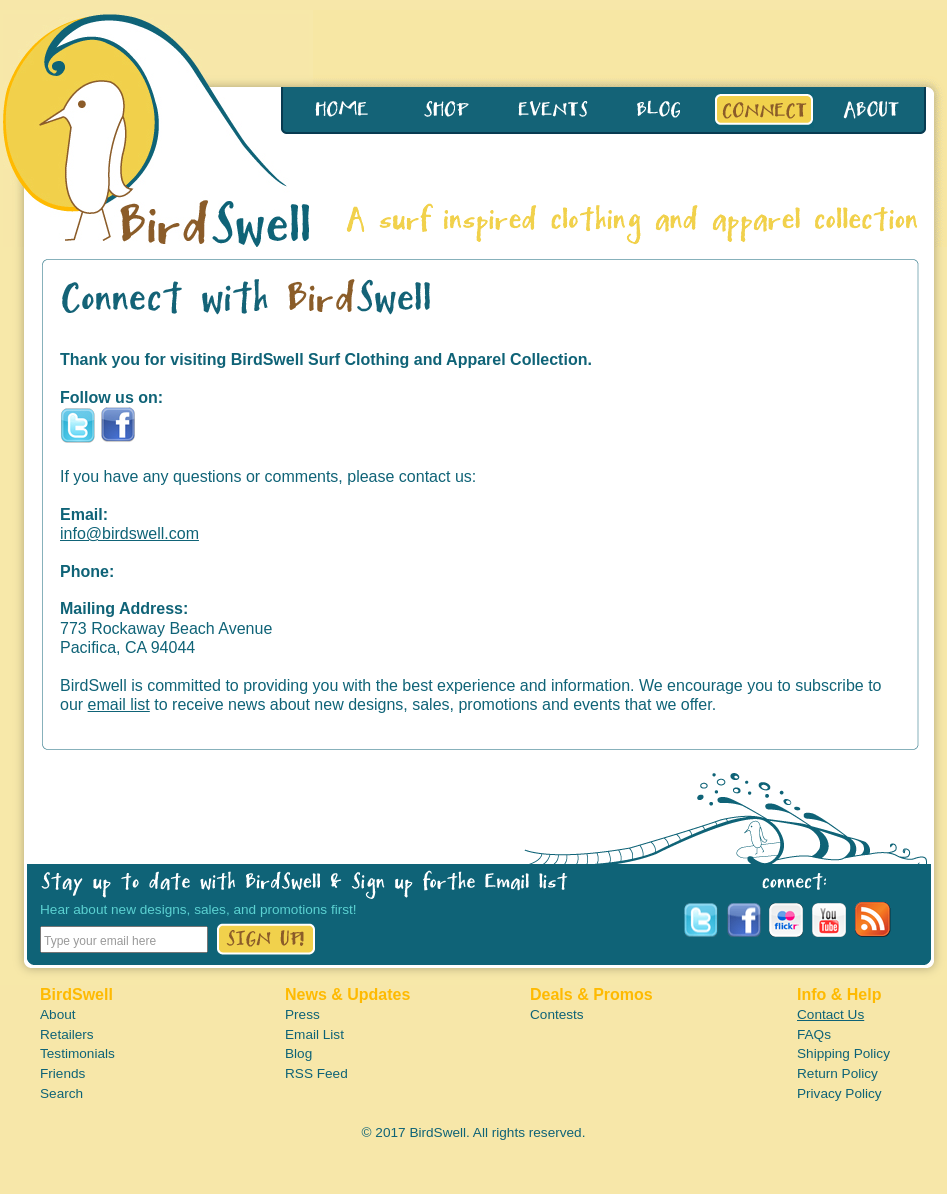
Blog (298, 1053)
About (58, 1014)
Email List (314, 1034)
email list (119, 704)
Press (302, 1014)
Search (61, 1093)
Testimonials (77, 1053)
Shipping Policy (843, 1053)
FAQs (814, 1034)
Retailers (67, 1034)
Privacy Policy (839, 1093)
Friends (62, 1073)
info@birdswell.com (129, 533)
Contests (557, 1014)
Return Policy (837, 1073)
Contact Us (830, 1014)
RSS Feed (316, 1073)
